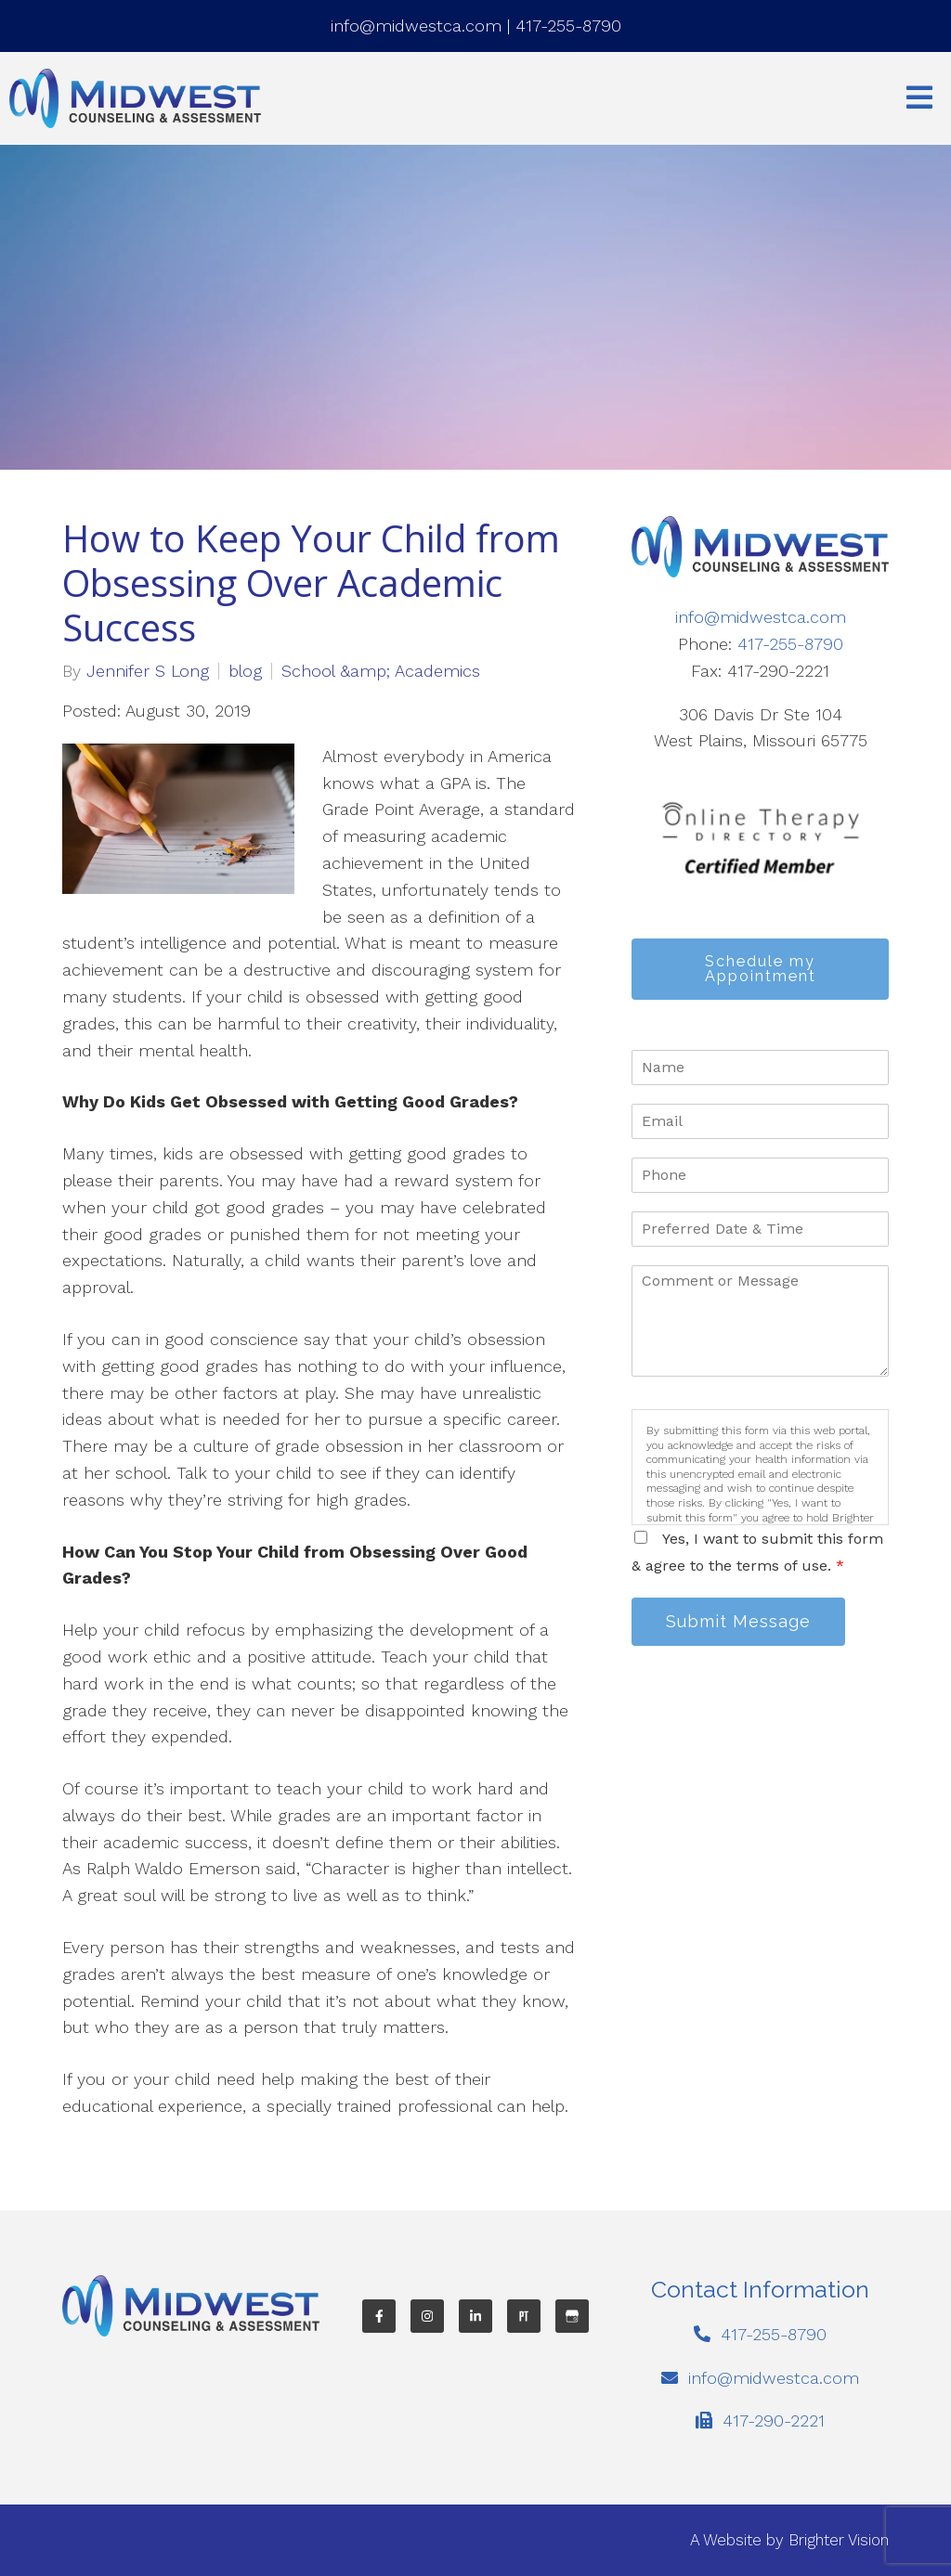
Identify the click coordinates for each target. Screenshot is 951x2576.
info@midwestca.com (416, 25)
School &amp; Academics (380, 671)
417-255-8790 (568, 25)
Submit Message (738, 1621)
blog (245, 671)
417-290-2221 (774, 2420)
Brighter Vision (838, 2540)
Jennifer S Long (147, 671)
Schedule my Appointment (760, 968)
